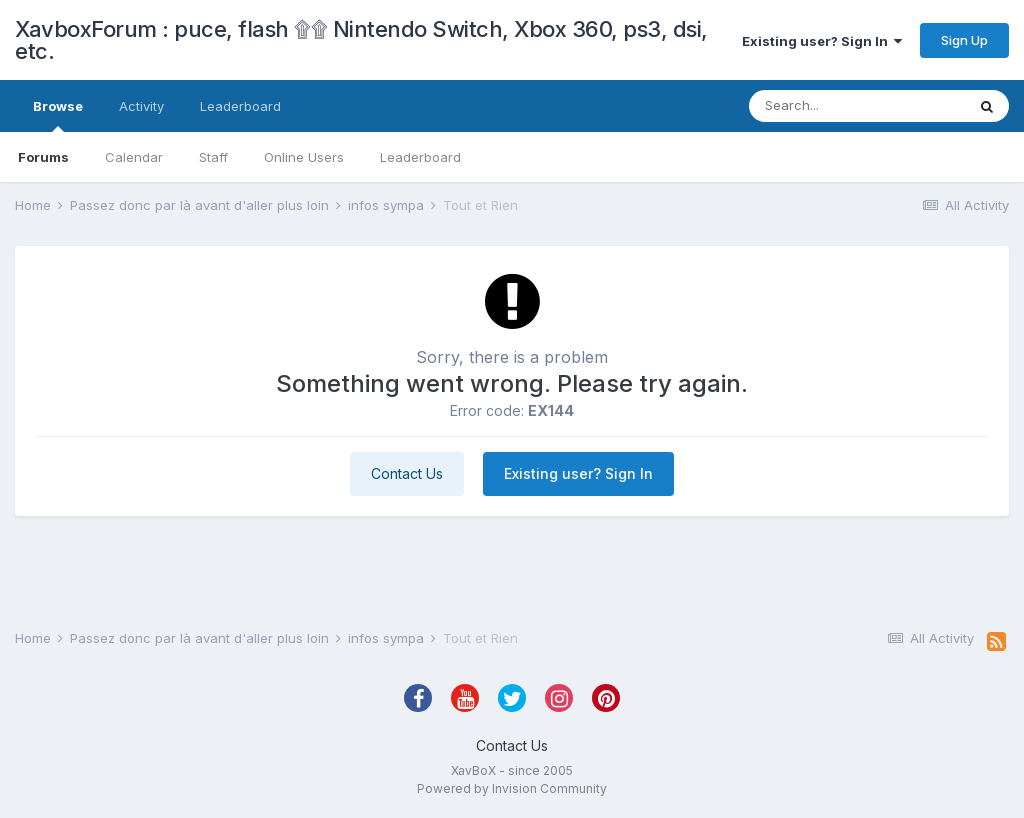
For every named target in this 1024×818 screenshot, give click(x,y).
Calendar (134, 157)
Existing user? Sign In (822, 41)
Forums (43, 157)
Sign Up (964, 40)
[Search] (857, 106)
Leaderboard (420, 157)
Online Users (304, 157)
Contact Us (407, 473)
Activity (141, 106)
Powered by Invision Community (512, 788)
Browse (58, 115)
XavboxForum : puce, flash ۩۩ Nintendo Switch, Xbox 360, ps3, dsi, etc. (361, 40)
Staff (213, 157)
